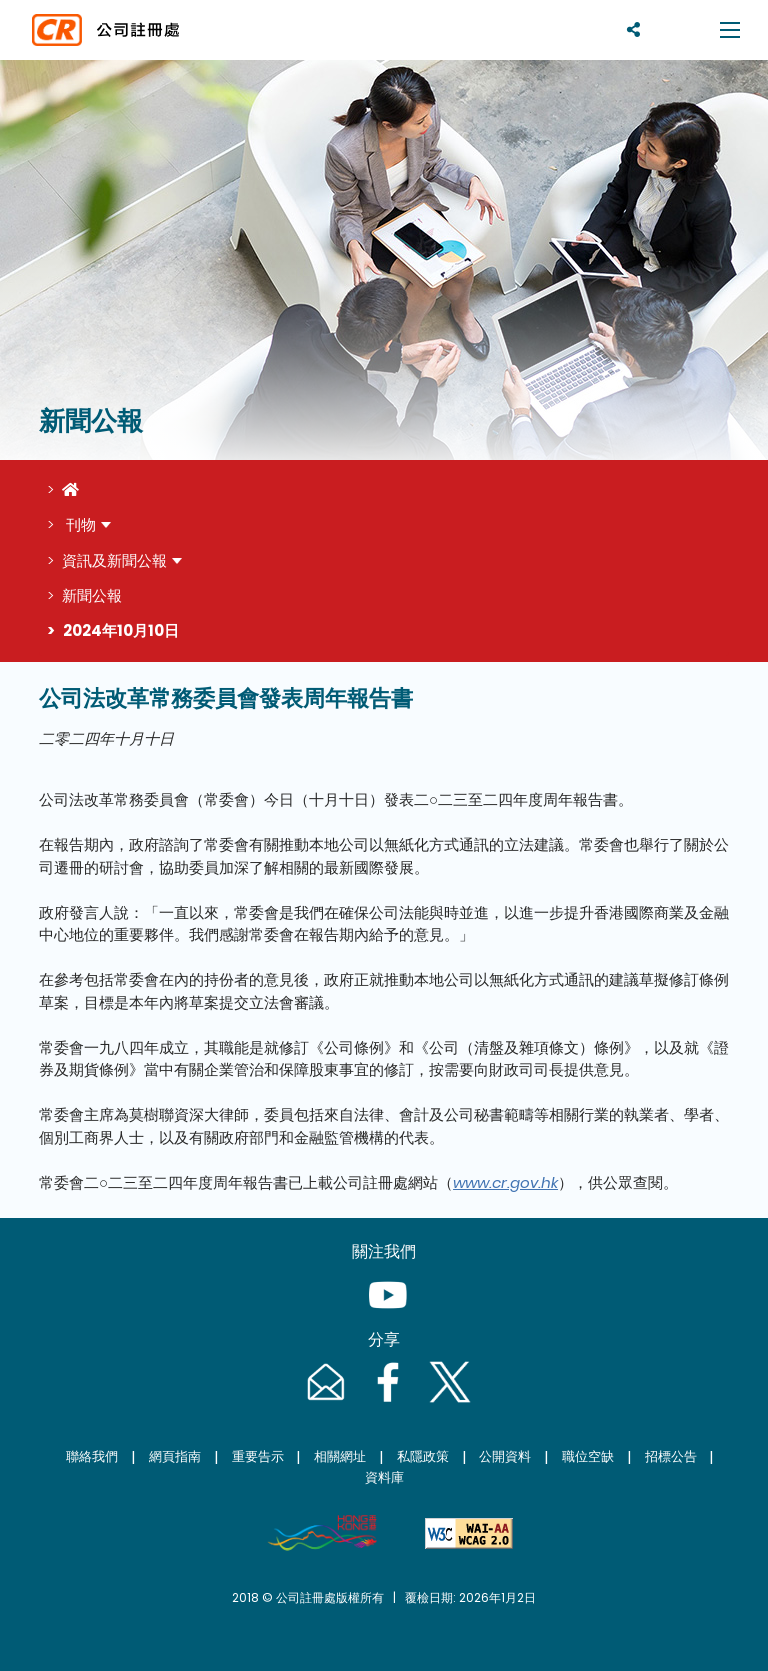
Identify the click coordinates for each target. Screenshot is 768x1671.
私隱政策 (423, 1456)
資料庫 (384, 1477)
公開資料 (505, 1456)
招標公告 (671, 1456)
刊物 (79, 524)
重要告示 (258, 1456)
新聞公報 (92, 595)
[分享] (633, 29)
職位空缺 (588, 1456)
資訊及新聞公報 (114, 560)
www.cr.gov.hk (505, 1182)
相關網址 (340, 1456)
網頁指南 (175, 1456)
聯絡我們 (92, 1456)
